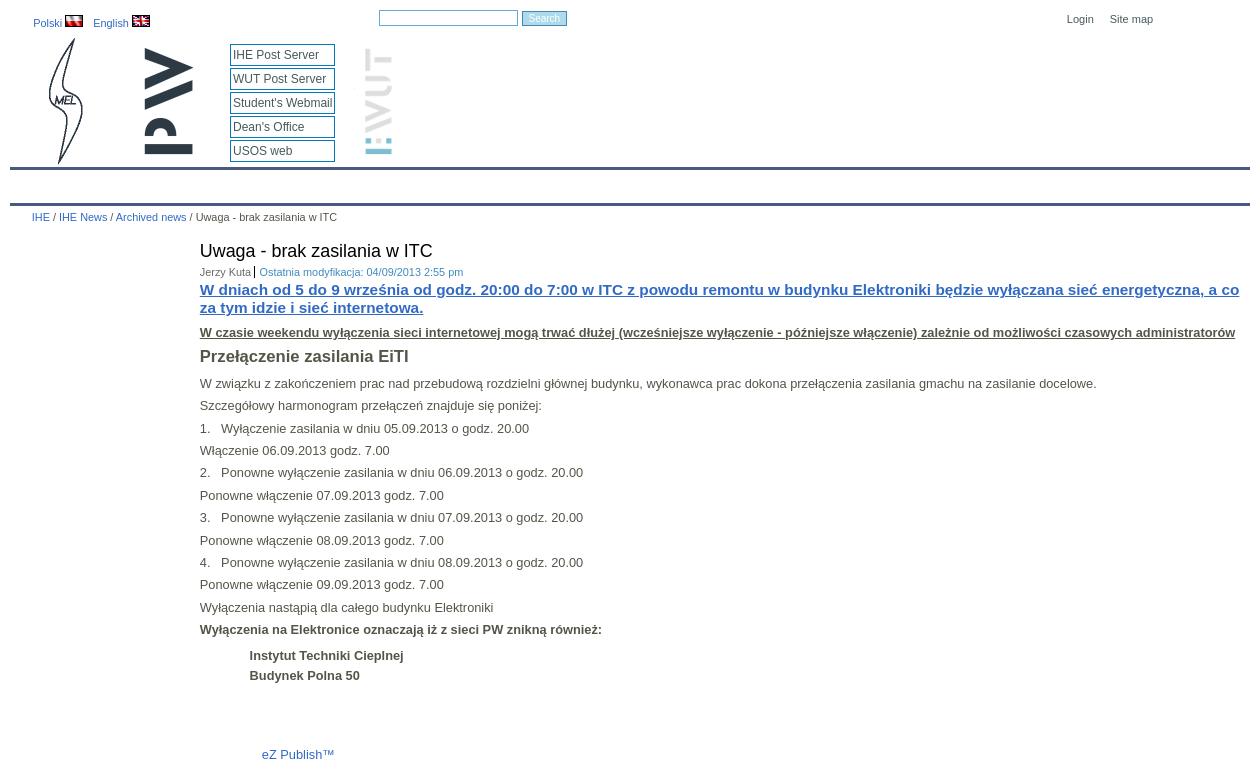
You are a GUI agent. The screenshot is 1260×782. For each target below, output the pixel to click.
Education (425, 182)
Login (1080, 19)
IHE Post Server (276, 55)
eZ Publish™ (298, 754)
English (121, 23)
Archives (665, 182)
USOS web (262, 151)
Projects (588, 182)
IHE (35, 182)
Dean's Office (268, 127)
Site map (1131, 19)
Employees (336, 182)
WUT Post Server (279, 79)
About (258, 182)
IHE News (185, 182)
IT (724, 182)
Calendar (101, 182)
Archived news (151, 217)
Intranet (840, 182)
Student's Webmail (282, 103)
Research (509, 182)
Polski (58, 23)
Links (774, 182)
